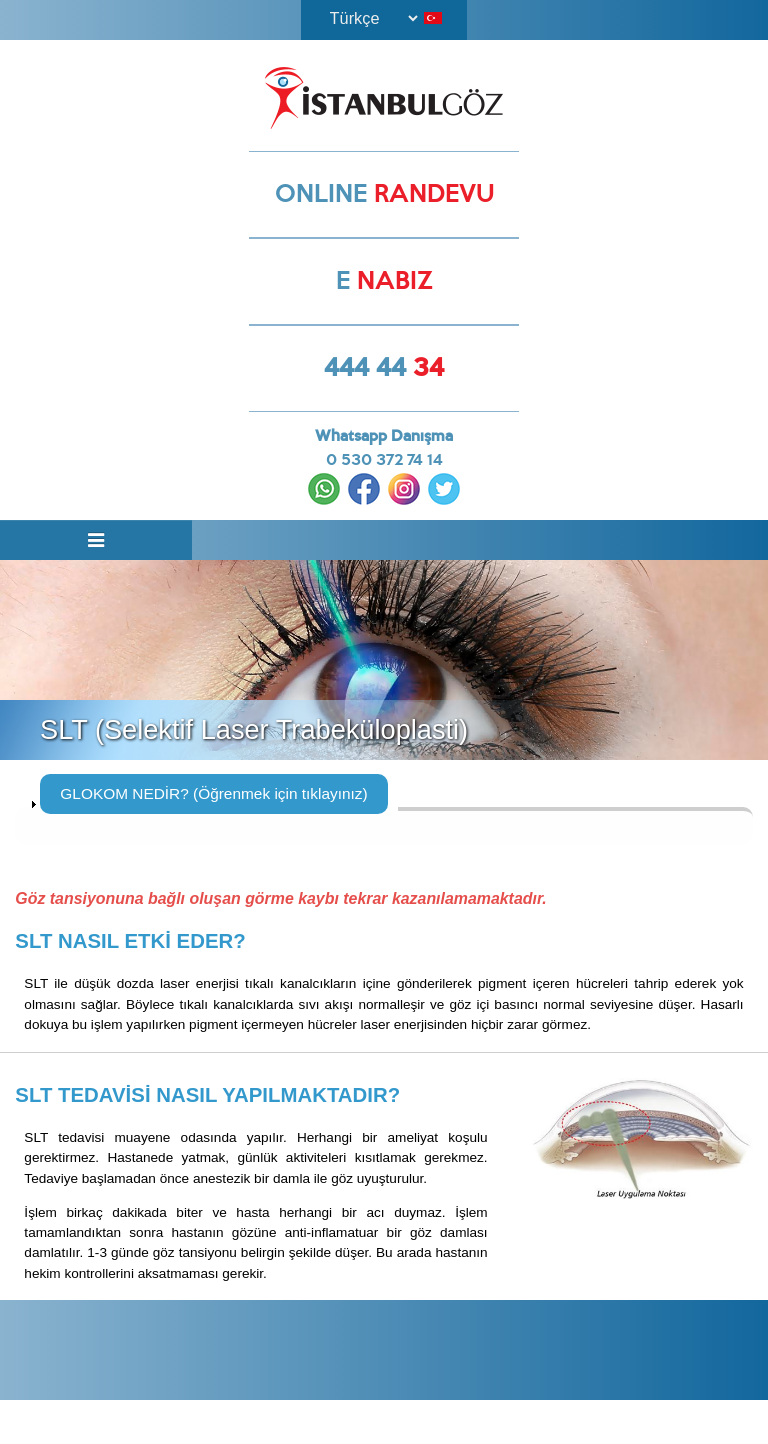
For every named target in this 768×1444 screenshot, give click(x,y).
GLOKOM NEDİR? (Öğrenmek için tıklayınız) (213, 796)
